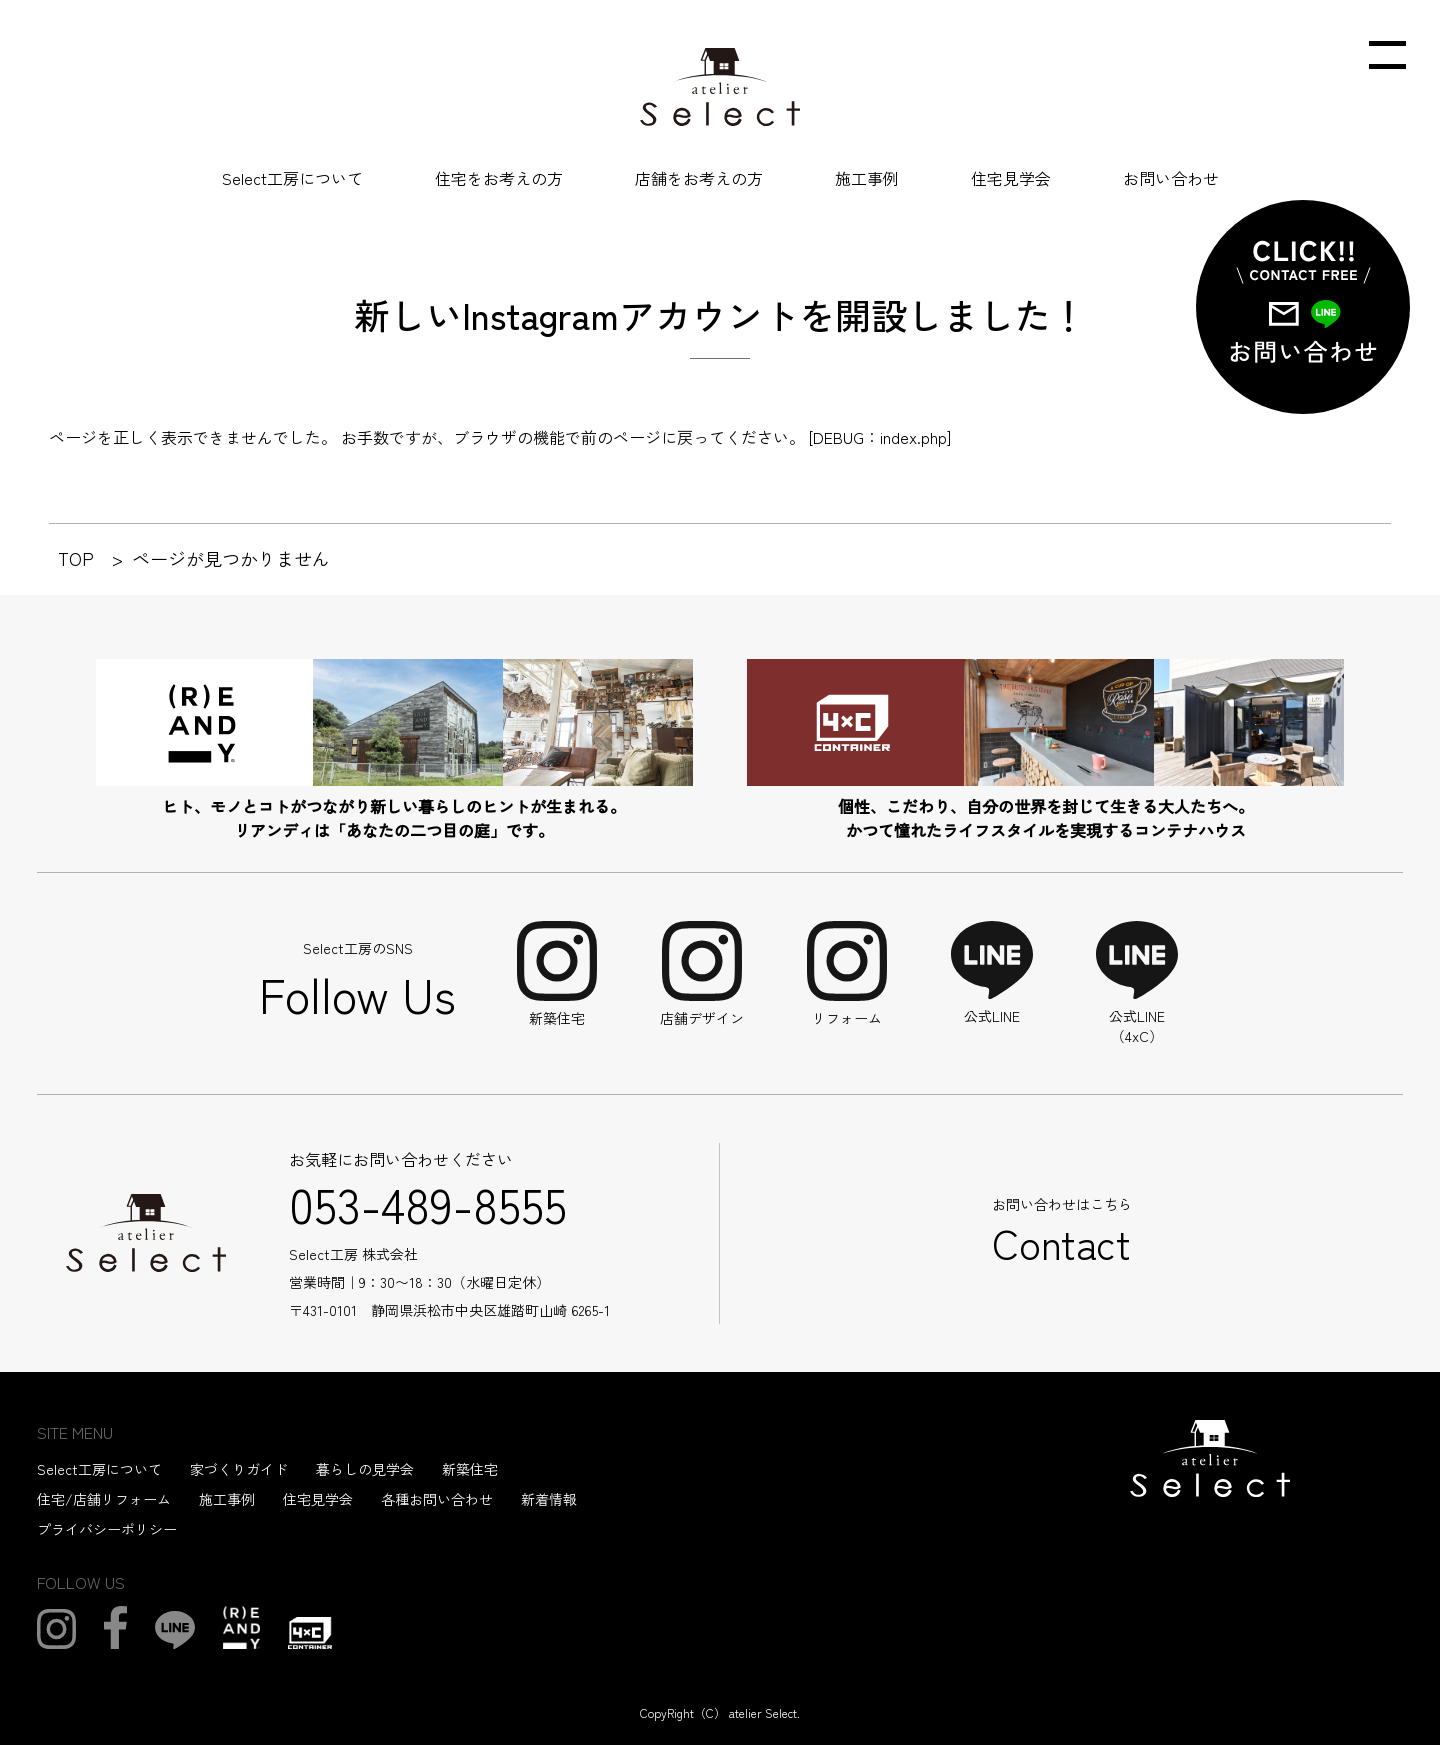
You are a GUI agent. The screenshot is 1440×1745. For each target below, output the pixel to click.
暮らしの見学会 (365, 1469)
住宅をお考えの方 (499, 178)
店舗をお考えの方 (699, 178)
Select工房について (292, 178)
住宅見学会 (1011, 178)
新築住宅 (470, 1469)
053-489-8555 (428, 1203)
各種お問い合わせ (437, 1499)
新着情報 (549, 1499)
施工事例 (867, 178)
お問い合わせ (1171, 178)
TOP (76, 558)
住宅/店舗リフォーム (104, 1499)
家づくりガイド (239, 1469)
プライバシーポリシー (107, 1529)
